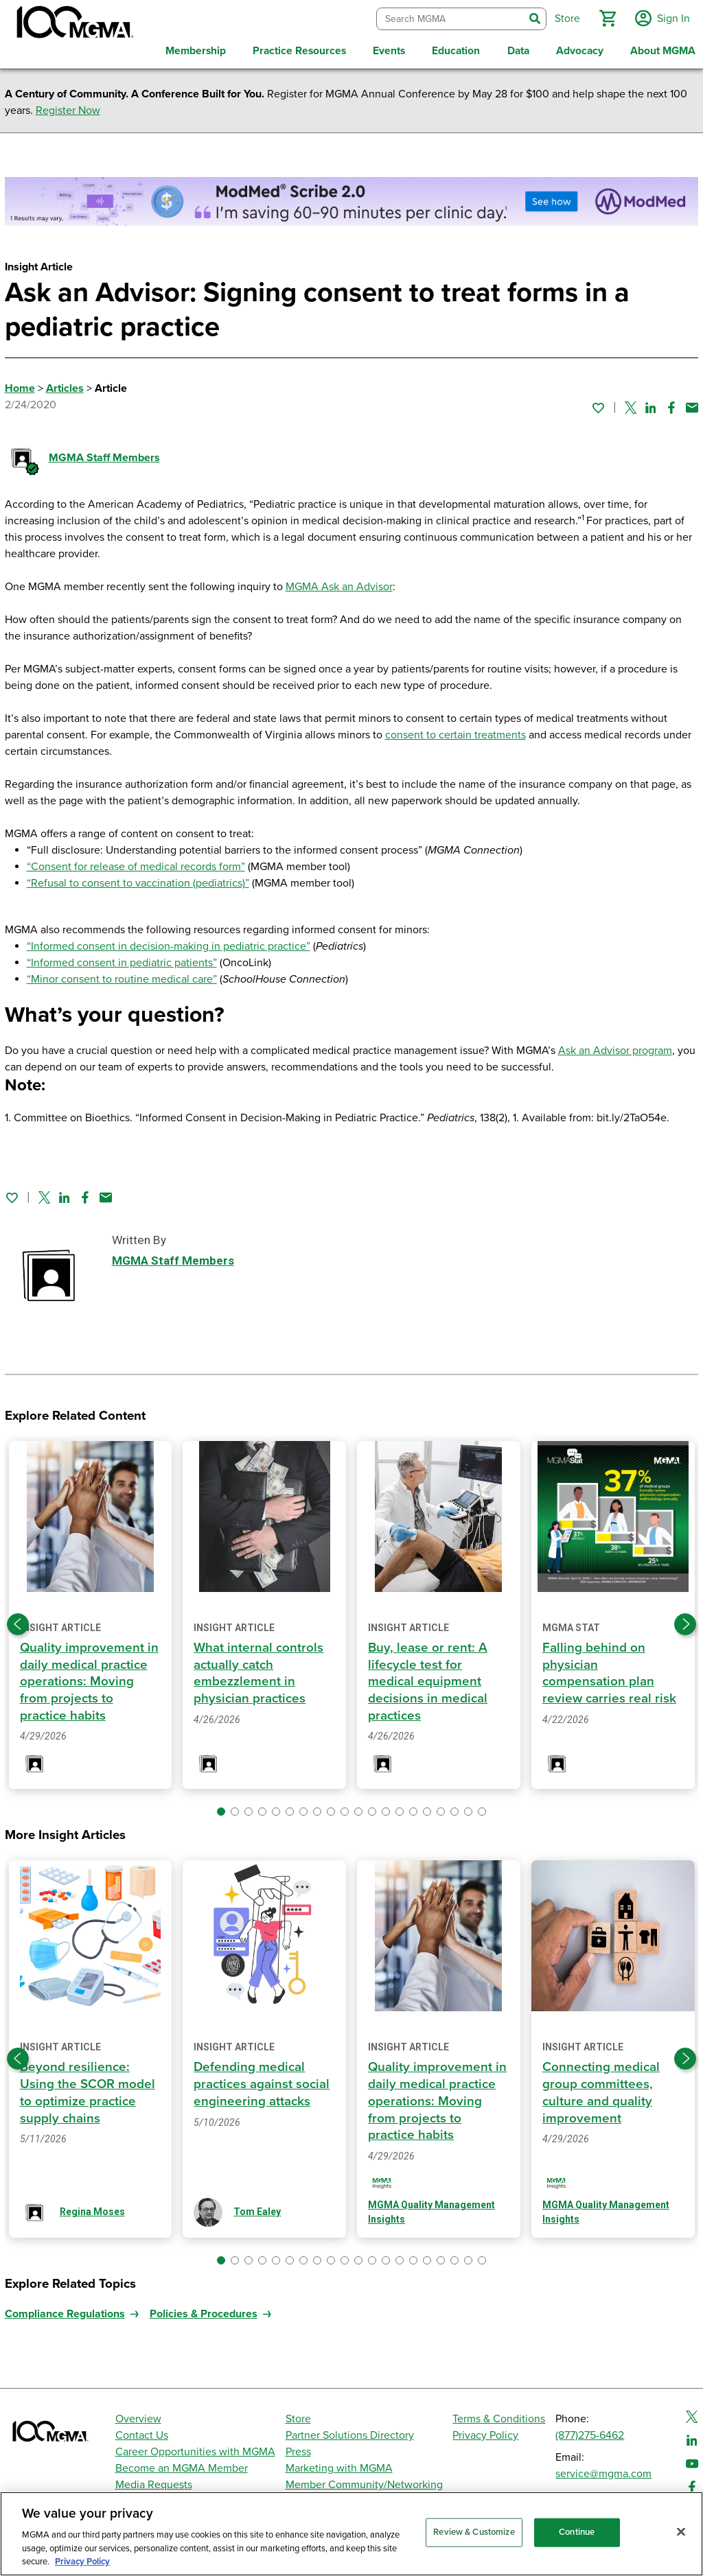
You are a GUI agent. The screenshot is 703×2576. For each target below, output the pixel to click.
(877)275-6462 (589, 2430)
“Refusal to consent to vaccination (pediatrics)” (138, 879)
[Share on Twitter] (630, 403)
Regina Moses (92, 2206)
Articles (65, 384)
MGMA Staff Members (104, 453)
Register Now (68, 106)
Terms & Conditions (498, 2414)
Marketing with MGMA (339, 2463)
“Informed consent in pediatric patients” (122, 958)
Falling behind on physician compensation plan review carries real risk (610, 1668)
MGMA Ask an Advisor (339, 582)
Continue (577, 2532)
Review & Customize (473, 2532)
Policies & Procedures (203, 2309)
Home (20, 384)
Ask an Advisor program (615, 1046)
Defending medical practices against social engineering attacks (263, 2078)
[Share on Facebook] (671, 403)
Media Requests (153, 2480)
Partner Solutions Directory (350, 2430)
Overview (138, 2414)
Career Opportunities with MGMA (195, 2447)
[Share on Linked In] (651, 403)
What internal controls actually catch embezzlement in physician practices (259, 1668)
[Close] (681, 2532)
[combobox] (448, 16)
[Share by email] (692, 403)
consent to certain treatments (455, 731)
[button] (604, 16)
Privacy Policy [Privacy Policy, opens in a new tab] (82, 2561)
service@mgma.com (603, 2469)
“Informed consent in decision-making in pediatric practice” (168, 942)
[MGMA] (73, 24)
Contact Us (141, 2430)
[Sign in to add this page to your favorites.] (598, 403)
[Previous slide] (18, 1619)
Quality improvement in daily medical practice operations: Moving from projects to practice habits (89, 1676)
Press (298, 2447)
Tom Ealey (257, 2206)
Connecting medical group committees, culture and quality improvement (601, 2086)
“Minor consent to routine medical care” (122, 975)
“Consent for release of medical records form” (136, 862)
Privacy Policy (485, 2430)
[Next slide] (685, 1619)
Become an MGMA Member (181, 2463)
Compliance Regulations (65, 2309)
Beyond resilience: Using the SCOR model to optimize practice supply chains (88, 2086)
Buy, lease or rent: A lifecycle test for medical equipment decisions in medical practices (428, 1676)
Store (298, 2414)
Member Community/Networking (364, 2480)
